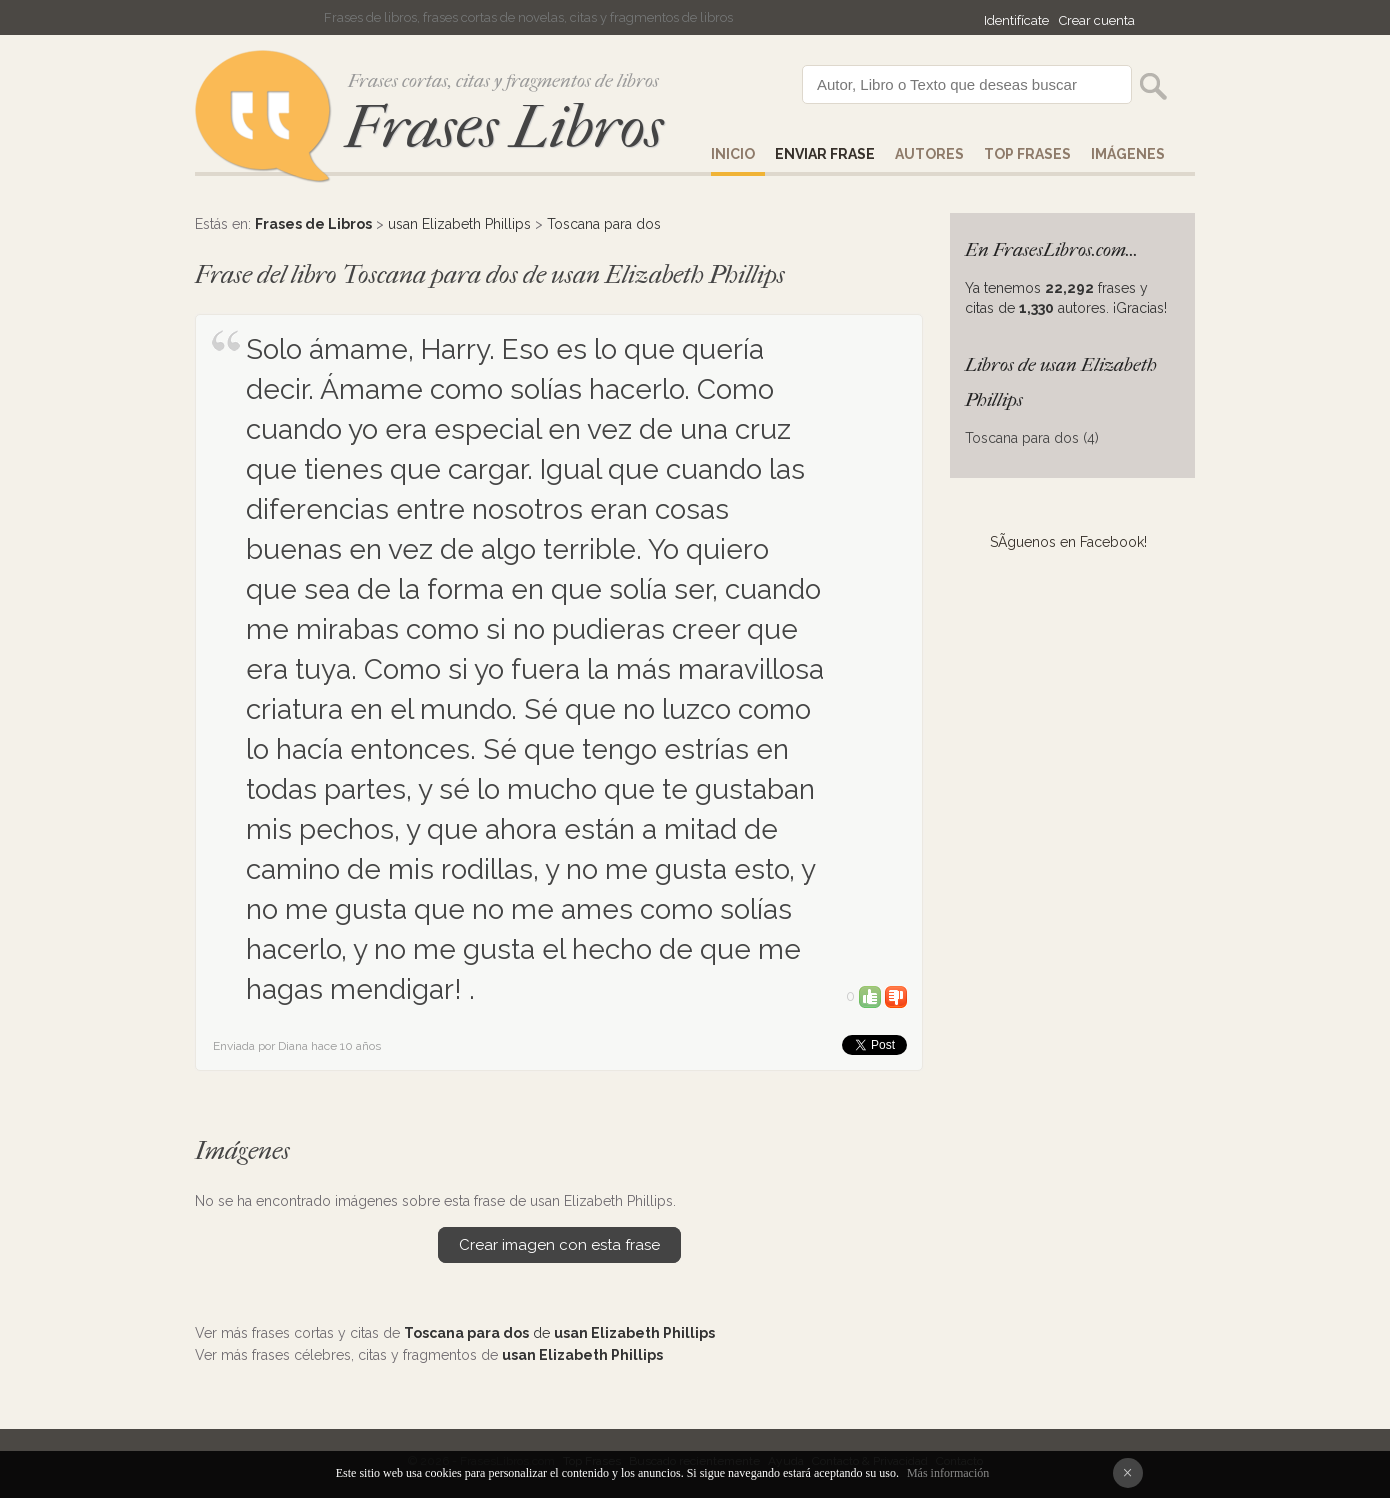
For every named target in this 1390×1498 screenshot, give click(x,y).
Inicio (733, 154)
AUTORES (929, 154)
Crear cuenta (1097, 20)
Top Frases (1027, 154)
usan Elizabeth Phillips (459, 224)
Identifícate (1016, 20)
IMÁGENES (1128, 154)
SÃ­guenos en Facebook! (1068, 542)
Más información (948, 1473)
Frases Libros (504, 127)
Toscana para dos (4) (1032, 438)
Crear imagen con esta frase (559, 1245)
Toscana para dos (604, 224)
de (559, 1333)
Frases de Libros (313, 224)
